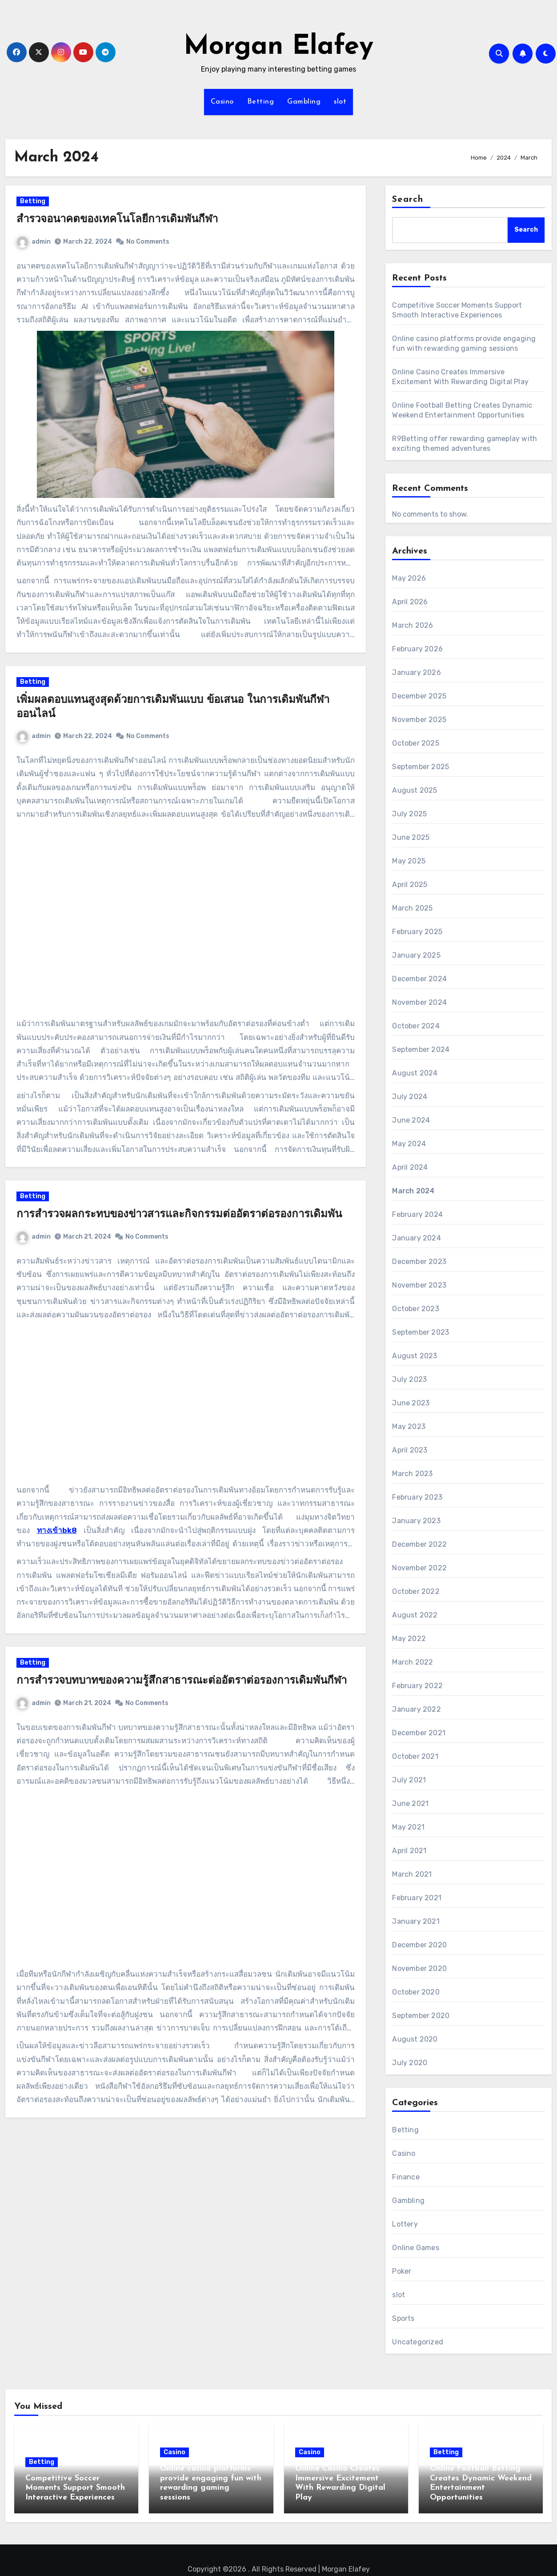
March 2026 (412, 625)
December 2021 (418, 1733)
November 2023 (419, 1285)
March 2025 (412, 908)
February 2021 (416, 1898)
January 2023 (416, 1521)
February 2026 (417, 649)
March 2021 (412, 1874)
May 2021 (408, 1827)
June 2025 (410, 837)
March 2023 (412, 1473)
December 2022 (419, 1544)
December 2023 (419, 1261)
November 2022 (419, 1568)
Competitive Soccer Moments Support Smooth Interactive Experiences (75, 2488)
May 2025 (408, 861)
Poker (401, 2271)
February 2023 (417, 1497)
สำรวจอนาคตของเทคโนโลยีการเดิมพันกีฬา (126, 228)
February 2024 (417, 1214)
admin (43, 250)
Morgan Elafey (278, 47)
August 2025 (414, 790)
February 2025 (417, 931)
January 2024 (416, 1238)
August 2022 (414, 1615)
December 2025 (419, 696)
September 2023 (420, 1332)
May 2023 (408, 1426)
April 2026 (410, 602)
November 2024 (419, 1002)
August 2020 (414, 2039)
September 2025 (420, 766)
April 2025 (409, 884)
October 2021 (415, 1756)
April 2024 (410, 1167)
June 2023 (410, 1403)
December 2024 (419, 979)
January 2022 (416, 1709)
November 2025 (419, 719)
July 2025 (409, 814)
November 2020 (419, 1968)
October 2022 (415, 1591)
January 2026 (416, 672)
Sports (403, 2318)
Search (407, 199)
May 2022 (409, 1638)
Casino (222, 101)
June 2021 (410, 1803)
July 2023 (409, 1379)
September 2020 (420, 2015)
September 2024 (420, 1049)
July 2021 (409, 1780)
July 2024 (409, 1096)
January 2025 (416, 955)
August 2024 (414, 1073)
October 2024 (415, 1026)
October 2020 (415, 1992)
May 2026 (409, 578)
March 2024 (413, 1191)
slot (340, 101)
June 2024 (411, 1120)
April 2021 (409, 1850)
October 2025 (415, 743)
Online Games (415, 2247)
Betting (260, 101)
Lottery (404, 2224)
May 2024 (409, 1144)
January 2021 (415, 1921)
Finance (405, 2177)
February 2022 (417, 1685)
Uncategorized (417, 2342)
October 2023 (415, 1308)
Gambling (304, 101)
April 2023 (409, 1450)
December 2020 (419, 1945)
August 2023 (414, 1356)
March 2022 (412, 1662)
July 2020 (409, 2062)
